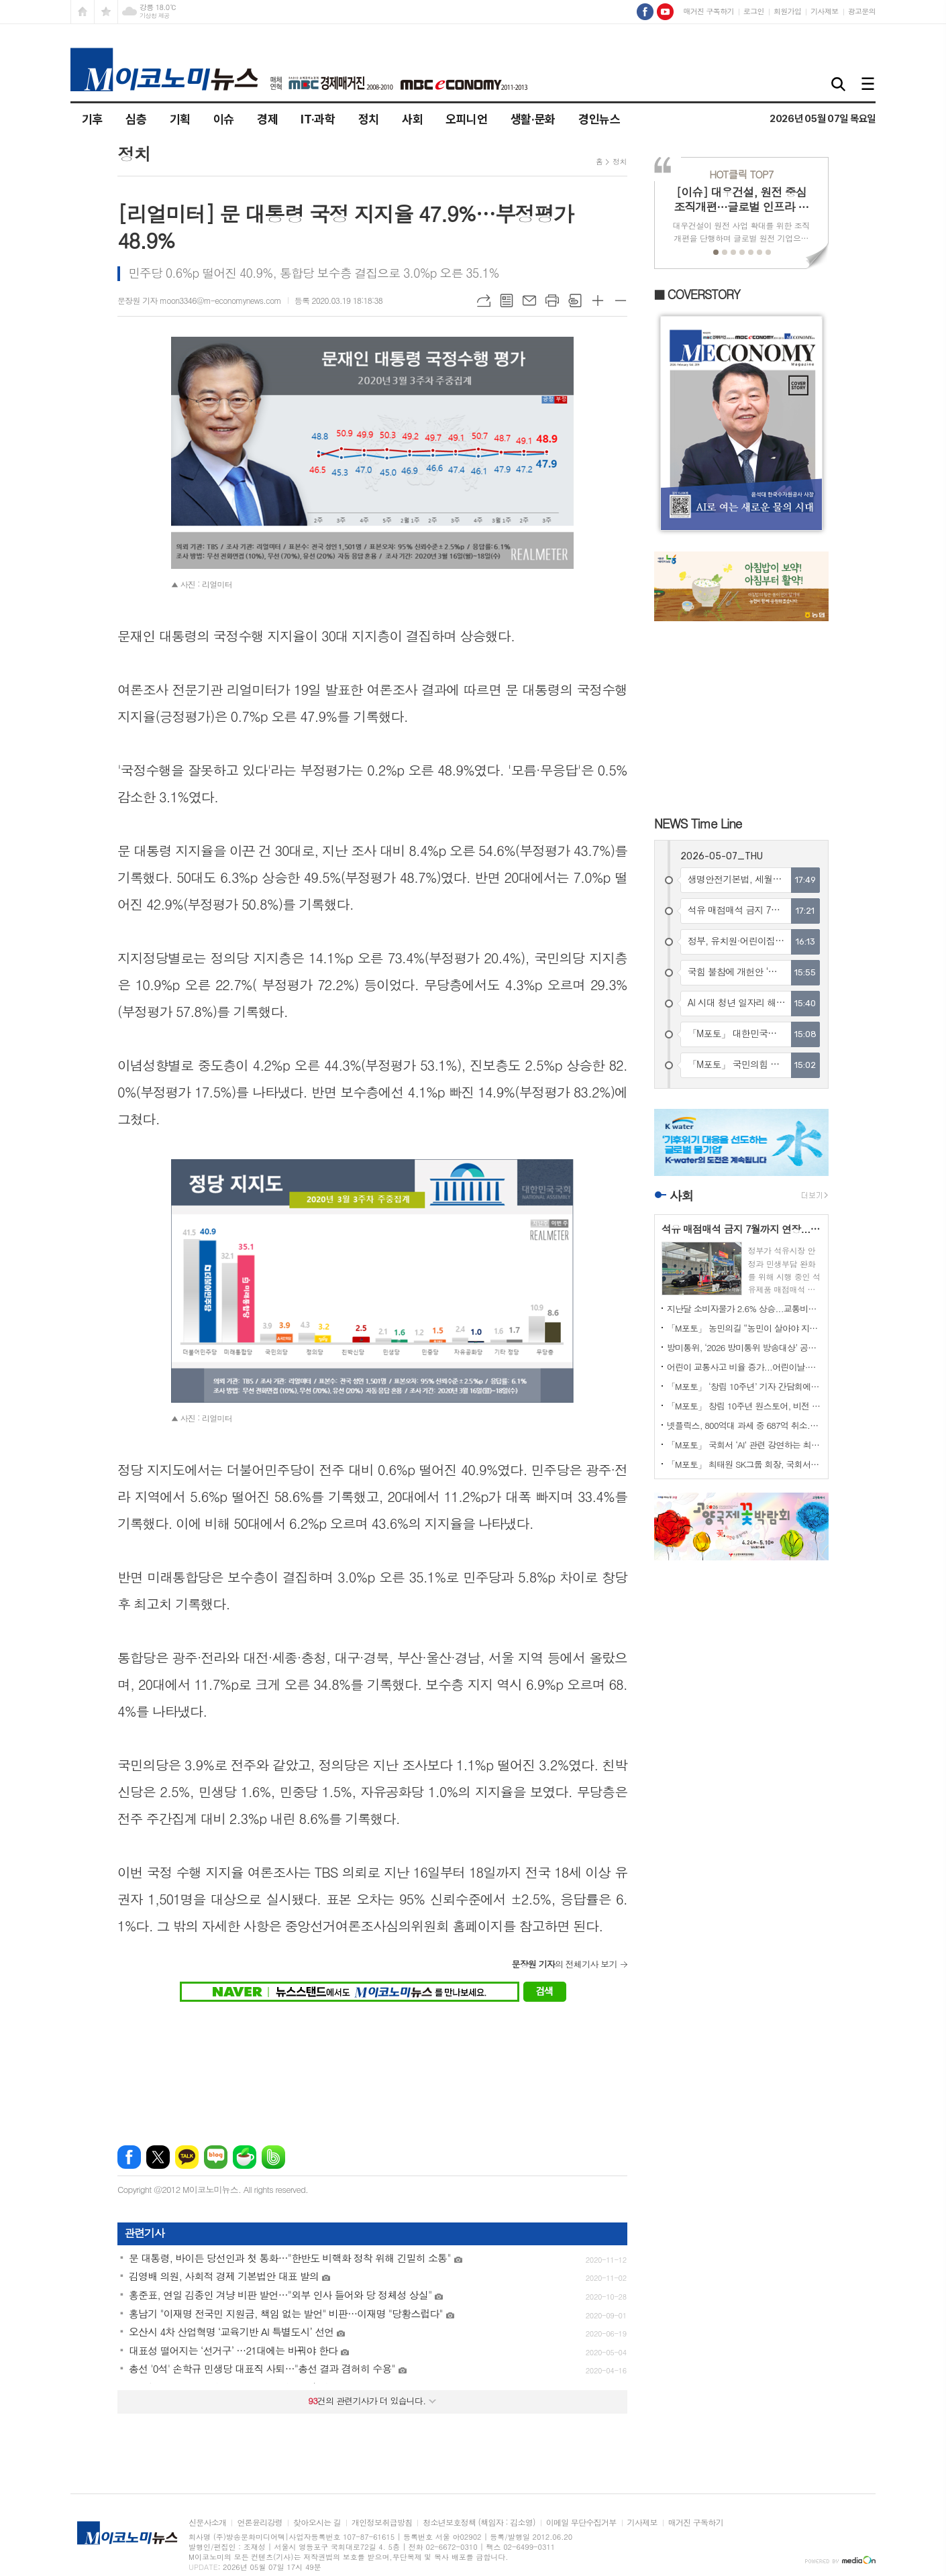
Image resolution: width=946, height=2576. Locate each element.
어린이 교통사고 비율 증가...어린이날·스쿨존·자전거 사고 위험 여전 (744, 1366)
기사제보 (824, 11)
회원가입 (787, 11)
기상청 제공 (155, 15)
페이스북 (129, 2157)
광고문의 (862, 11)
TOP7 (741, 174)
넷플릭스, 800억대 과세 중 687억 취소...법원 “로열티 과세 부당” (744, 1425)
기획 (180, 119)
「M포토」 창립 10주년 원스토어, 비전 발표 (744, 1405)
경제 (267, 119)
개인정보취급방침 (382, 2523)
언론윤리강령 (259, 2523)
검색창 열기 (838, 84)
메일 (529, 300)
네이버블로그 (215, 2157)
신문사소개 (207, 2523)
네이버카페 (244, 2157)
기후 (92, 119)
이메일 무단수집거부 (581, 2523)
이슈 (223, 119)
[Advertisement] (372, 2065)
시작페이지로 (82, 11)
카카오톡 (187, 2157)
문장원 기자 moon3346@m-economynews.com (199, 300)
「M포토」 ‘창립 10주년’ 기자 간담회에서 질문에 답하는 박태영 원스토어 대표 (744, 1386)
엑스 (158, 2157)
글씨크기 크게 (598, 300)
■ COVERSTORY (697, 294)
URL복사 (483, 300)
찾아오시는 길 (317, 2523)
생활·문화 (533, 119)
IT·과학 (318, 119)
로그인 (753, 11)
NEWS (698, 823)
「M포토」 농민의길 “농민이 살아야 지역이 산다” (744, 1328)
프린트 (552, 300)
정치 (368, 119)
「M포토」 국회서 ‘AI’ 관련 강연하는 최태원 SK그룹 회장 (744, 1444)
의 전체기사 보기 (564, 1963)
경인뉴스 (599, 119)
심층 (135, 119)
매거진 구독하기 (708, 11)
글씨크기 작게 (620, 300)
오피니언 (466, 119)
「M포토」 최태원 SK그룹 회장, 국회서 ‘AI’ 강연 (744, 1464)
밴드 (273, 2157)
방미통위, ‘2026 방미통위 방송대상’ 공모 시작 (744, 1347)
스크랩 (575, 300)
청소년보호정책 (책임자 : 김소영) (479, 2523)
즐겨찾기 (106, 11)
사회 (412, 119)
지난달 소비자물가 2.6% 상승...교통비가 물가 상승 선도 (744, 1308)
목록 (506, 300)
